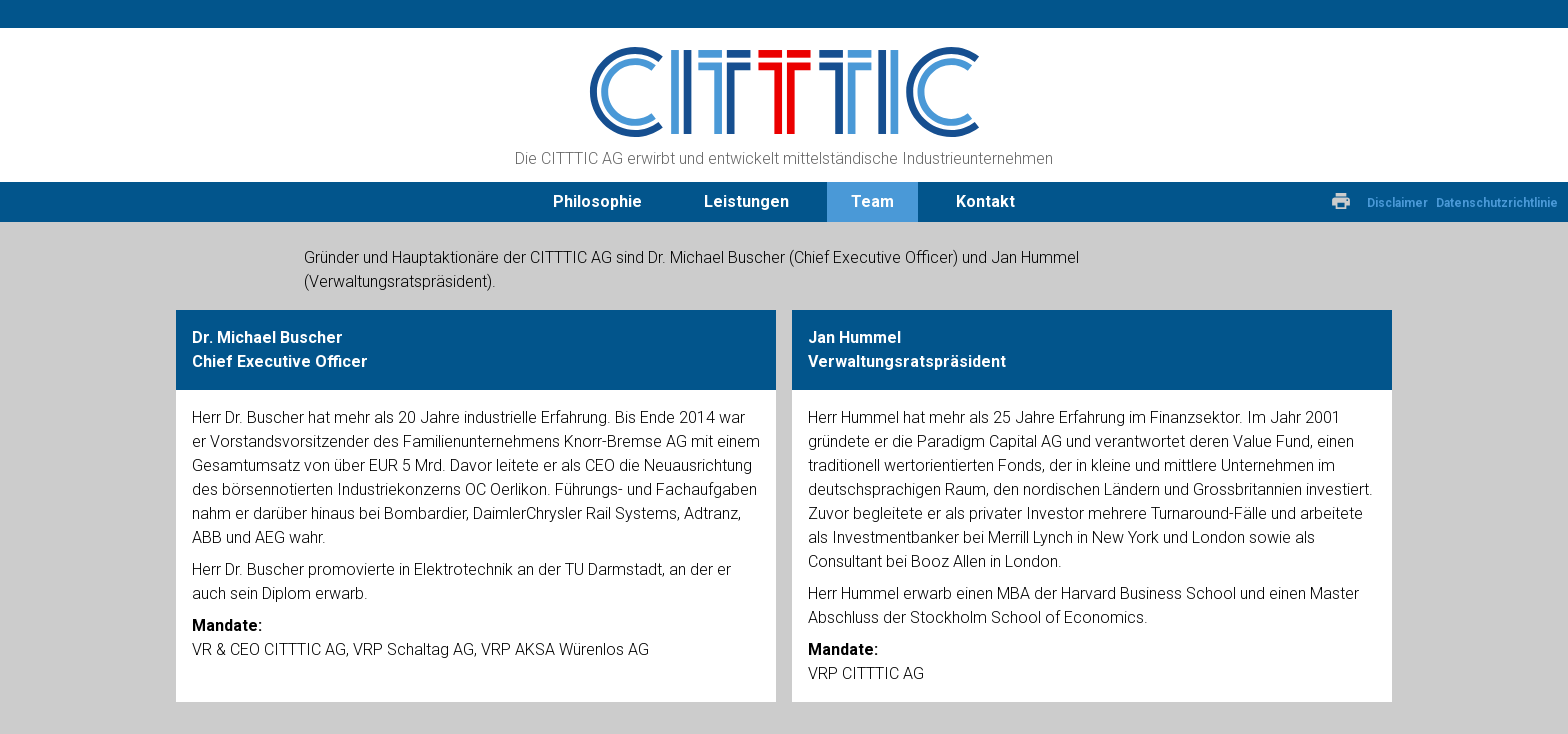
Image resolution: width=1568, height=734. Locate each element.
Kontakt (985, 201)
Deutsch (1267, 202)
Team (872, 201)
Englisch (1303, 202)
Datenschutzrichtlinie (1497, 203)
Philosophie (597, 201)
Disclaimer (1397, 203)
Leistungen (746, 201)
